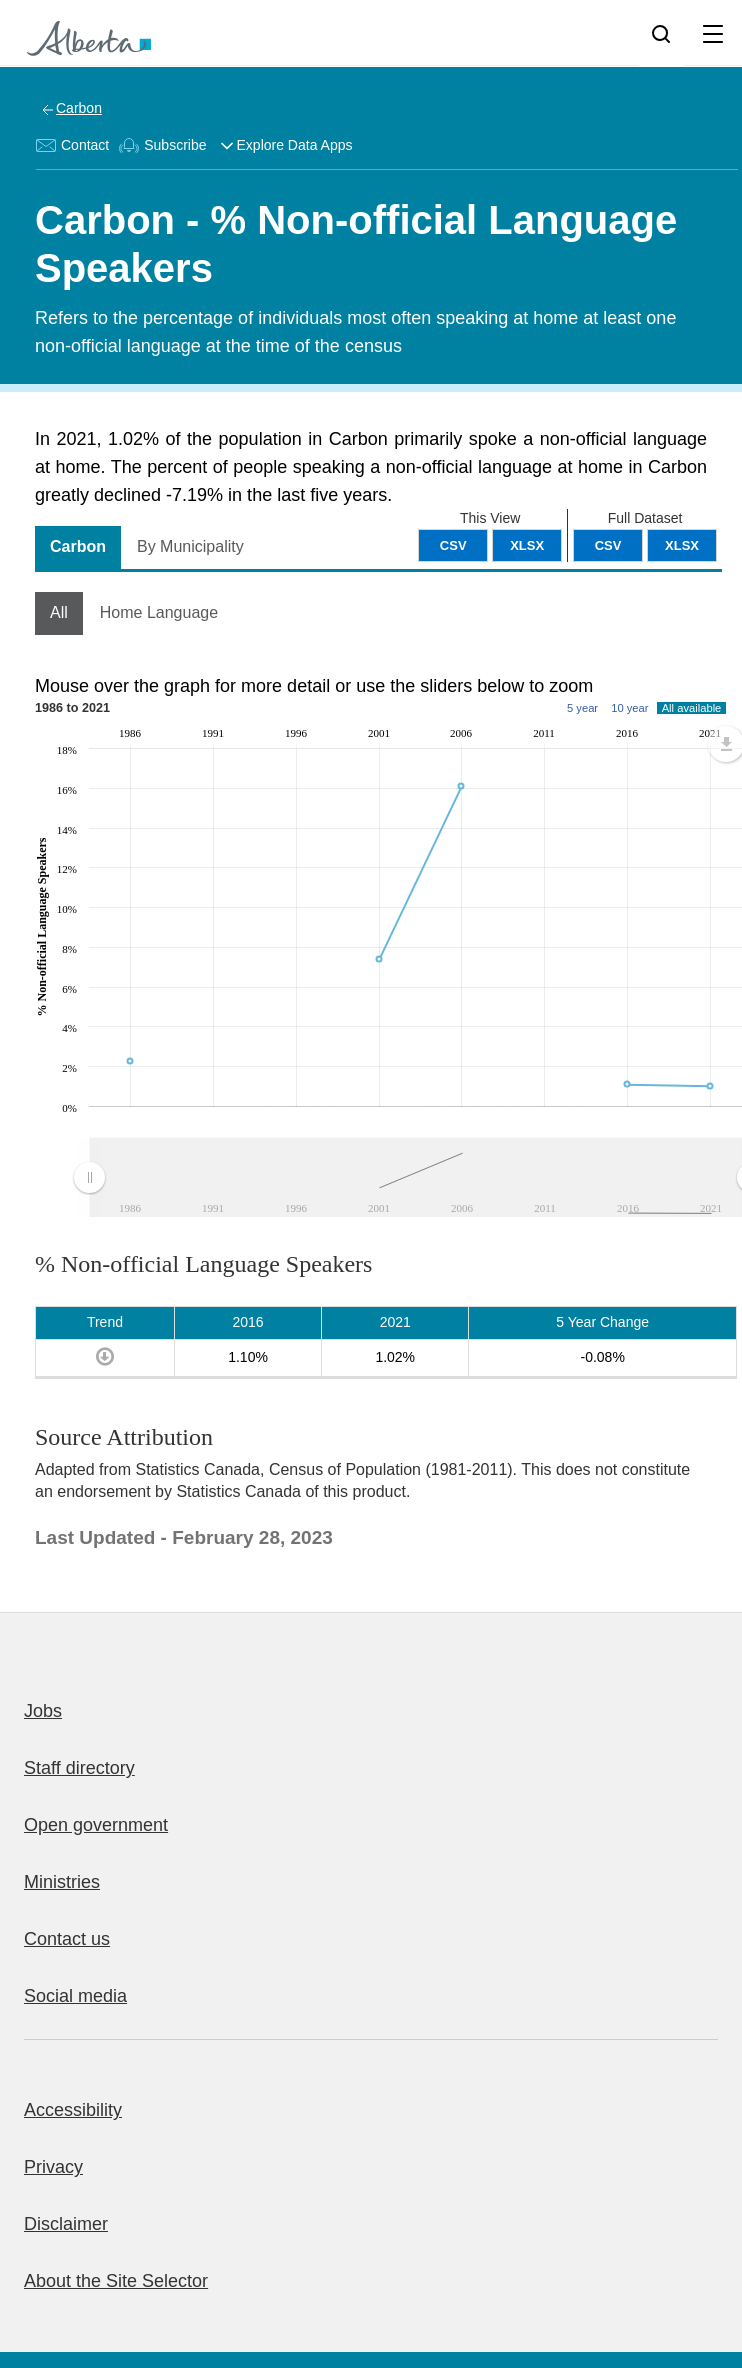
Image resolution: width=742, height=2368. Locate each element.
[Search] (661, 33)
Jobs (43, 1711)
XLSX (682, 545)
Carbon (79, 108)
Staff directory (79, 1768)
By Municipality (190, 546)
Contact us (67, 1939)
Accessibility (73, 2110)
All (59, 612)
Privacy (53, 2167)
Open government (96, 1825)
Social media (75, 1996)
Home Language (159, 612)
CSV (608, 545)
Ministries (62, 1882)
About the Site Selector (116, 2281)
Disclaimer (66, 2224)
